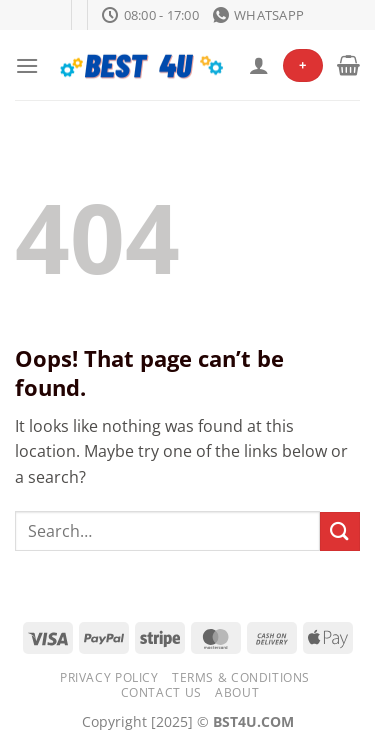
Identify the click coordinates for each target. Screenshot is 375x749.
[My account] (259, 65)
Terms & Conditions (241, 677)
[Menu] (27, 65)
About (237, 692)
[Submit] (340, 531)
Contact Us (161, 692)
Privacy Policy (109, 677)
